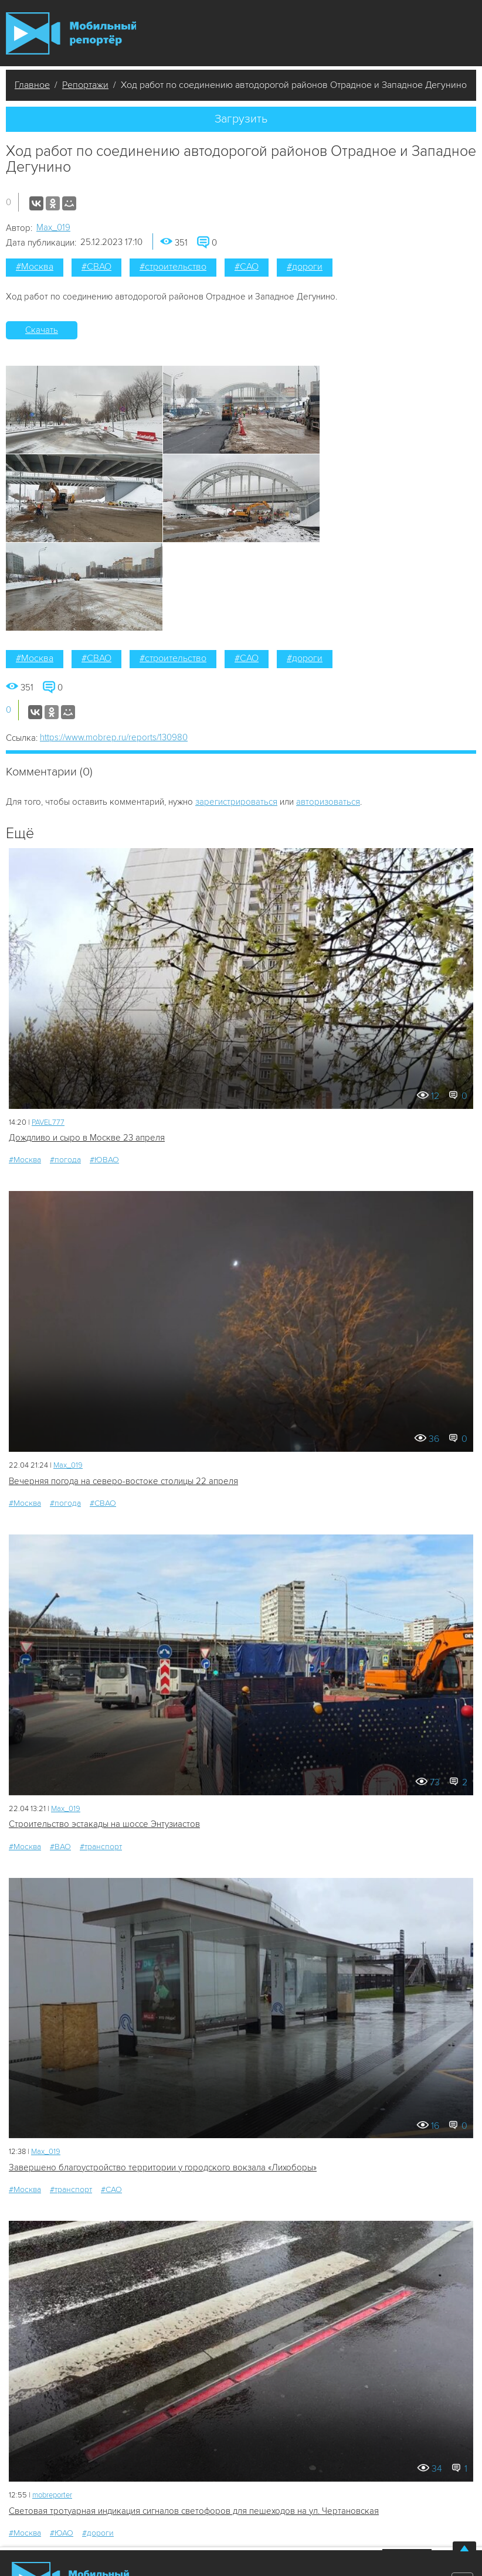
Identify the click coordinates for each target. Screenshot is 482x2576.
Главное (32, 85)
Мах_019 (53, 227)
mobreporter (52, 2495)
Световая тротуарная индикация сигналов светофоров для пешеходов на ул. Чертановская (194, 2511)
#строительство (173, 267)
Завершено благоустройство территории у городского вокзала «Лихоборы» (163, 2167)
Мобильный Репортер (71, 33)
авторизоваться (328, 802)
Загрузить (241, 119)
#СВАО (96, 267)
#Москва (34, 267)
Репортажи (85, 85)
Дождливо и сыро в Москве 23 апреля (87, 1137)
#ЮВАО (104, 1160)
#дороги (305, 267)
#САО (247, 267)
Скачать (41, 330)
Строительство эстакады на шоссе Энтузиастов (104, 1824)
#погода (65, 1160)
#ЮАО (61, 2533)
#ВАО (60, 1847)
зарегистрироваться (236, 802)
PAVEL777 (48, 1122)
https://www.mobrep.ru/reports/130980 (114, 737)
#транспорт (101, 1847)
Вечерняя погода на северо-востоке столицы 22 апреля (123, 1481)
